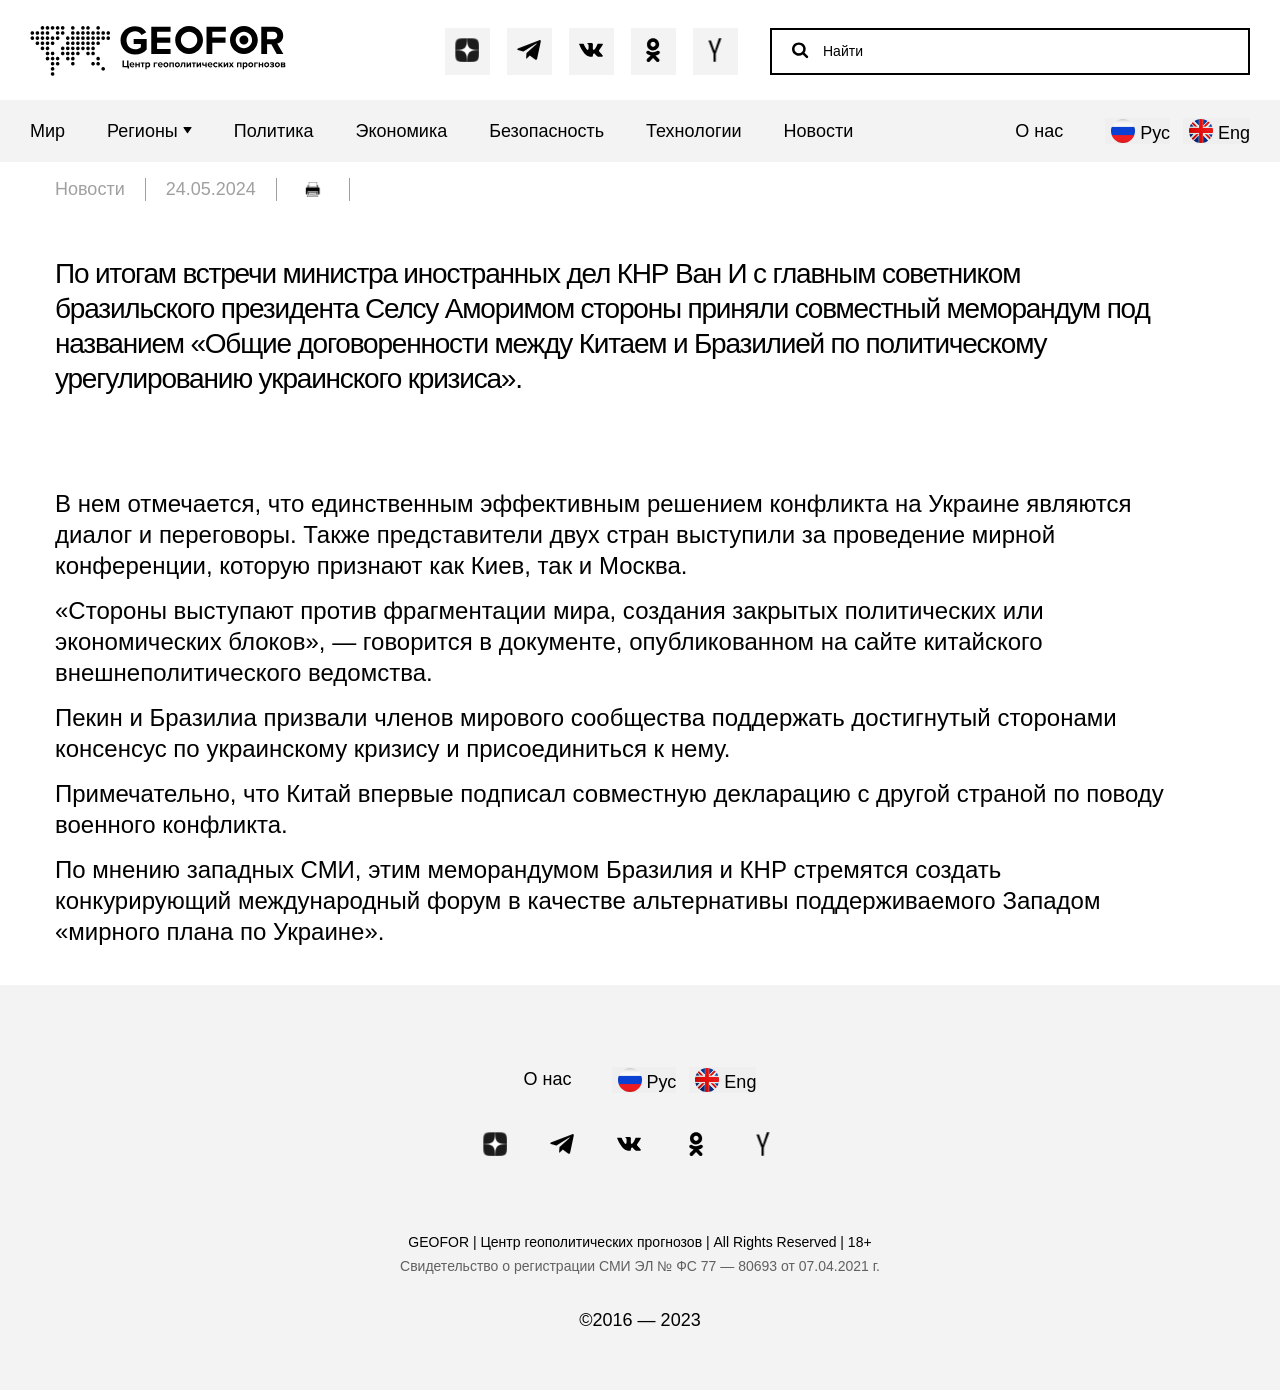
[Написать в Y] (715, 50)
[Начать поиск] (800, 50)
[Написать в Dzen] (467, 50)
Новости (819, 131)
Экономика (402, 131)
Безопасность (546, 131)
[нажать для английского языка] (1216, 131)
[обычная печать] (313, 189)
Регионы (149, 131)
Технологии (694, 131)
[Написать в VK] (591, 50)
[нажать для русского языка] (1137, 131)
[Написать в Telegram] (529, 50)
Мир (47, 131)
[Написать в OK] (653, 50)
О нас (1039, 131)
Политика (274, 131)
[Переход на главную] (158, 51)
